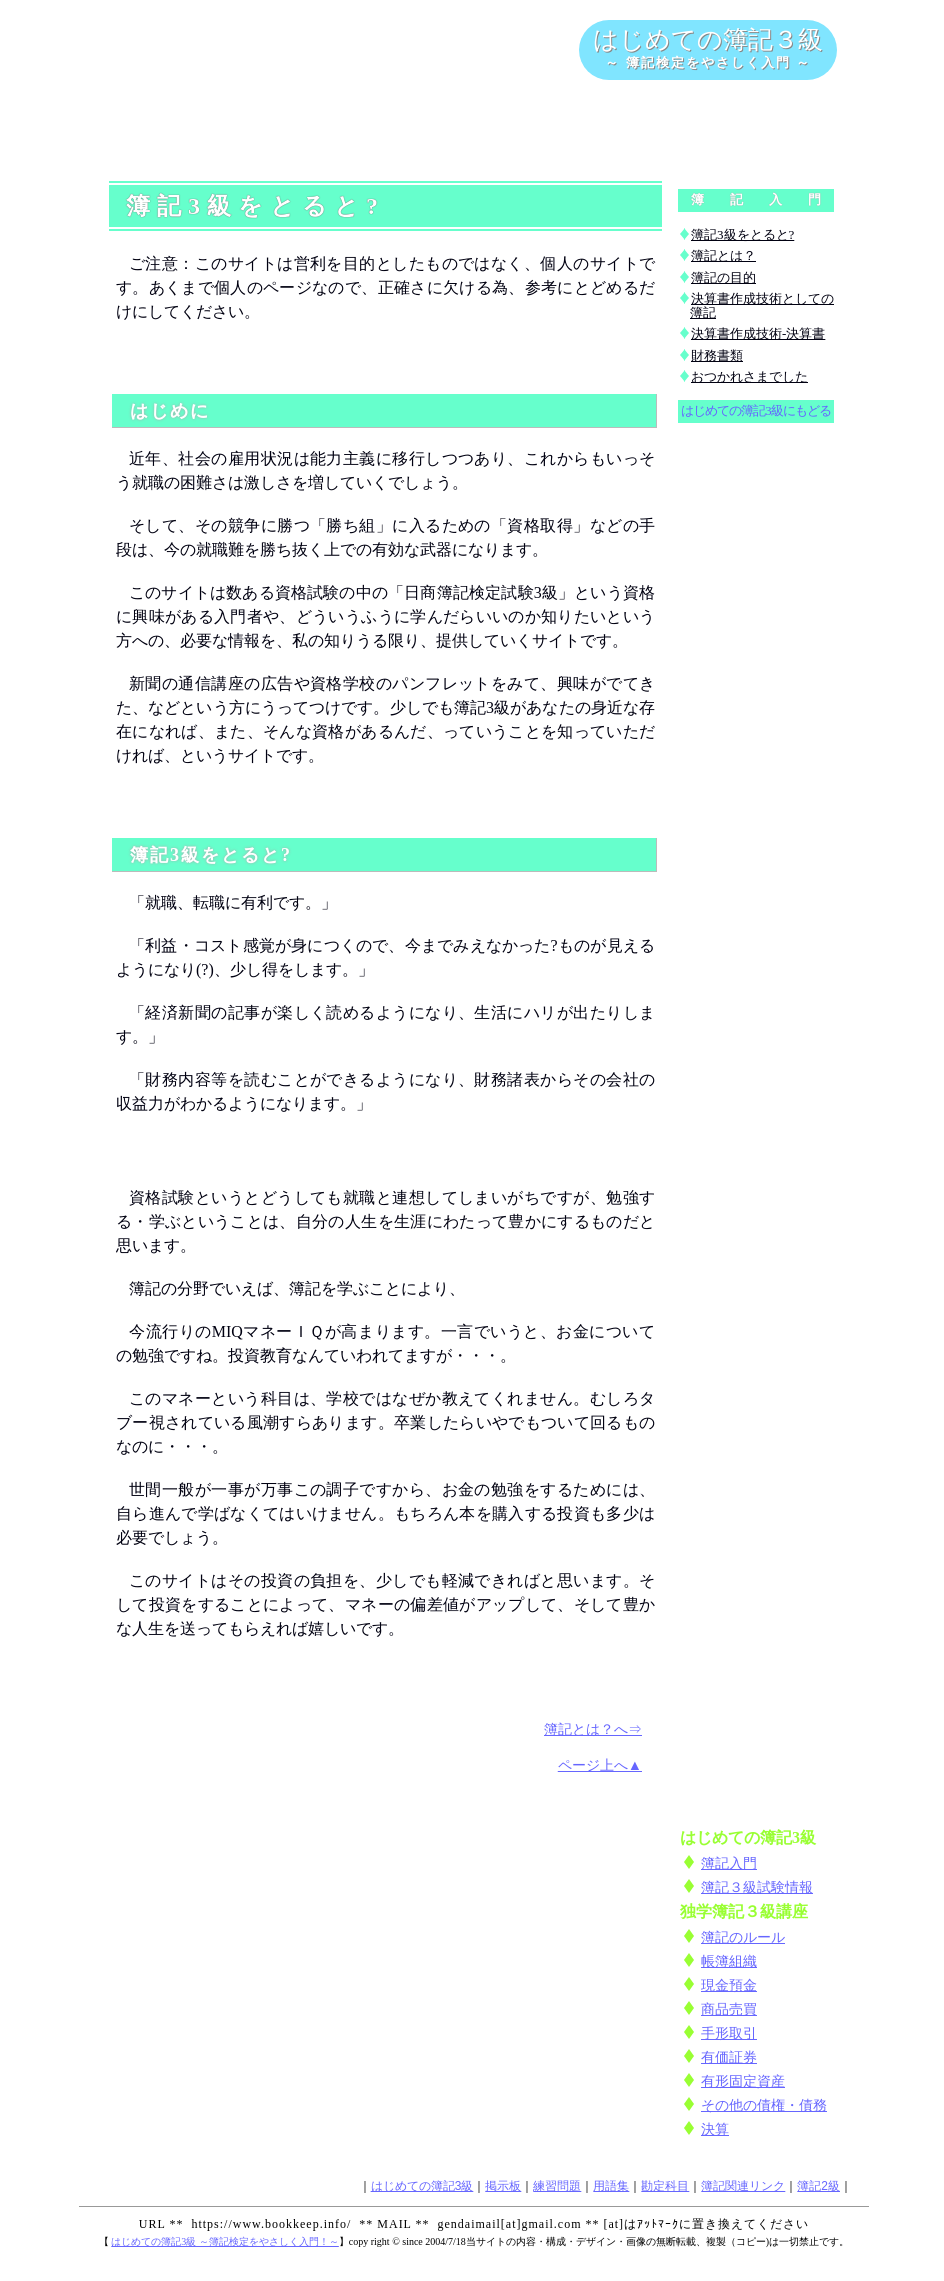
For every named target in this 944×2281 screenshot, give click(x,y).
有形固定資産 (743, 2081)
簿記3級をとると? (742, 234)
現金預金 (729, 1985)
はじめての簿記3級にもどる (755, 411)
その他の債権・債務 (764, 2105)
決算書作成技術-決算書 (758, 333)
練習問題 (557, 2186)
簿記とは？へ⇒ (593, 1729)
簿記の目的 (723, 277)
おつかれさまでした (749, 376)
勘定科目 (665, 2186)
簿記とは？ (723, 255)
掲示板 (503, 2186)
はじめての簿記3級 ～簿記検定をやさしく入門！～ (225, 2241)
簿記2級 (818, 2186)
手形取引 (729, 2033)
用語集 (611, 2186)
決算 (715, 2129)
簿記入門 (729, 1863)
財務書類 (717, 355)
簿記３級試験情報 (757, 1887)
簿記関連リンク (743, 2186)
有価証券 (729, 2057)
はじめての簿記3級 (422, 2186)
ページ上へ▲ (600, 1765)
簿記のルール (743, 1937)
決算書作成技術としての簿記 (762, 305)
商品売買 (729, 2009)
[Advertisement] (473, 129)
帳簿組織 (729, 1961)
